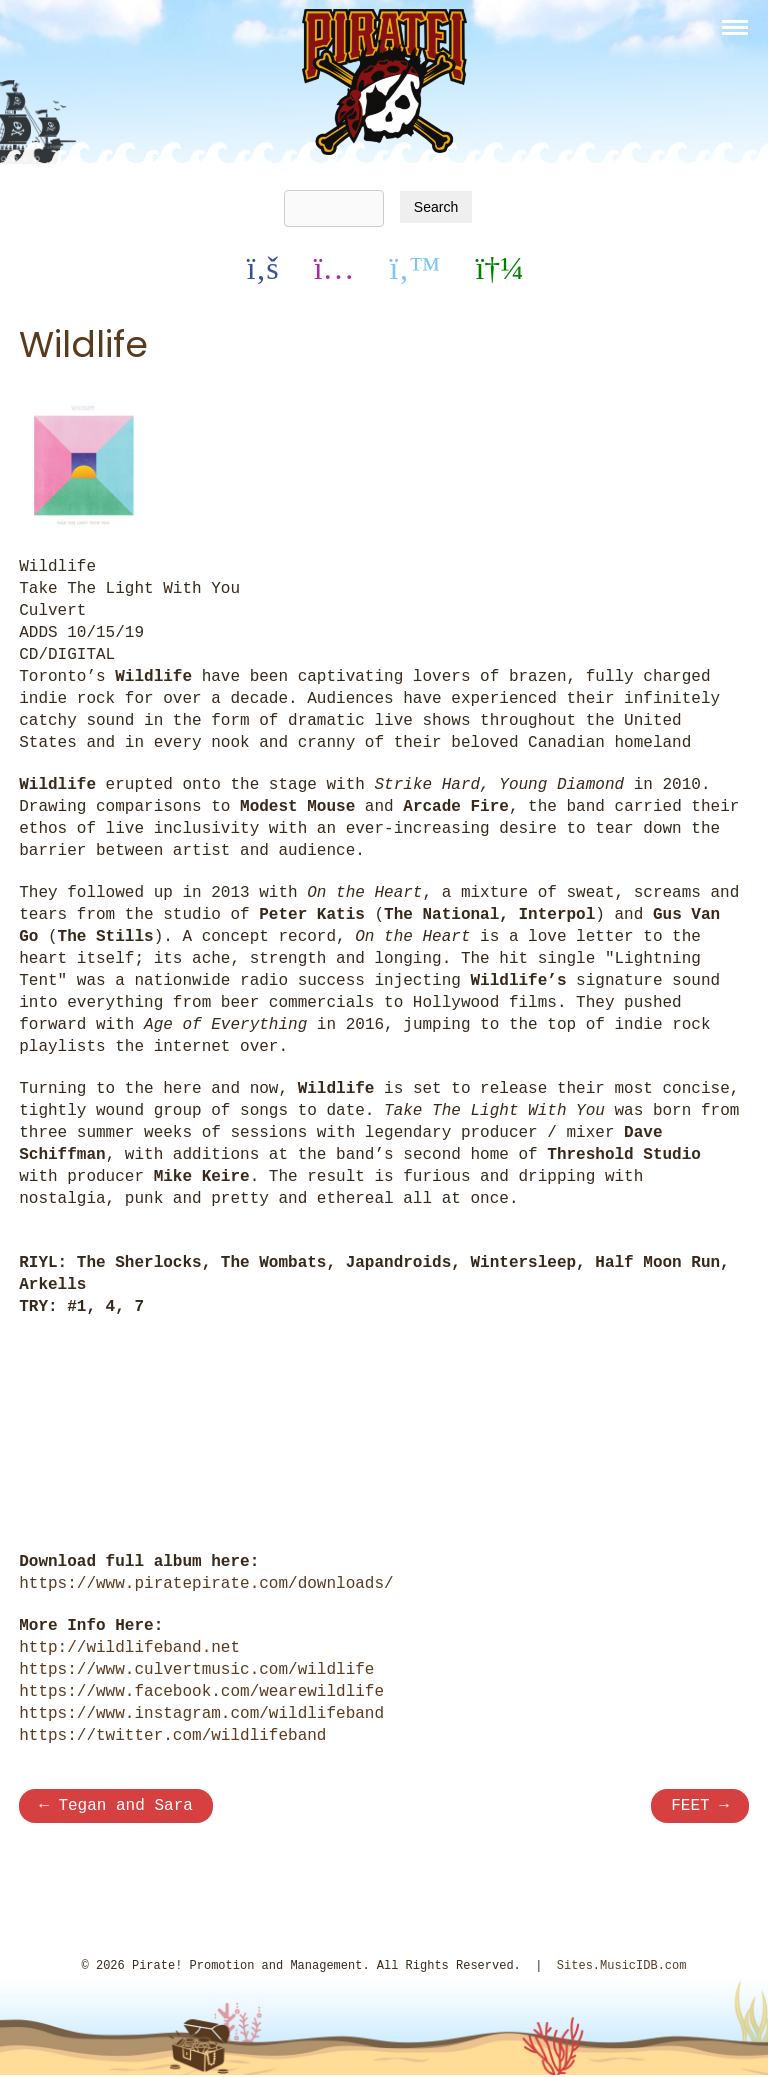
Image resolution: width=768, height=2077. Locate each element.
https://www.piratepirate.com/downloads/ (206, 1582)
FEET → (700, 1806)
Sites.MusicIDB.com (622, 1967)
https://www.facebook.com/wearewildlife (201, 1690)
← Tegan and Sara (116, 1806)
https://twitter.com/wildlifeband (172, 1734)
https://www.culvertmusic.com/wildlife (196, 1668)
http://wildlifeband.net (129, 1646)
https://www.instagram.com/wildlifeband (201, 1712)
